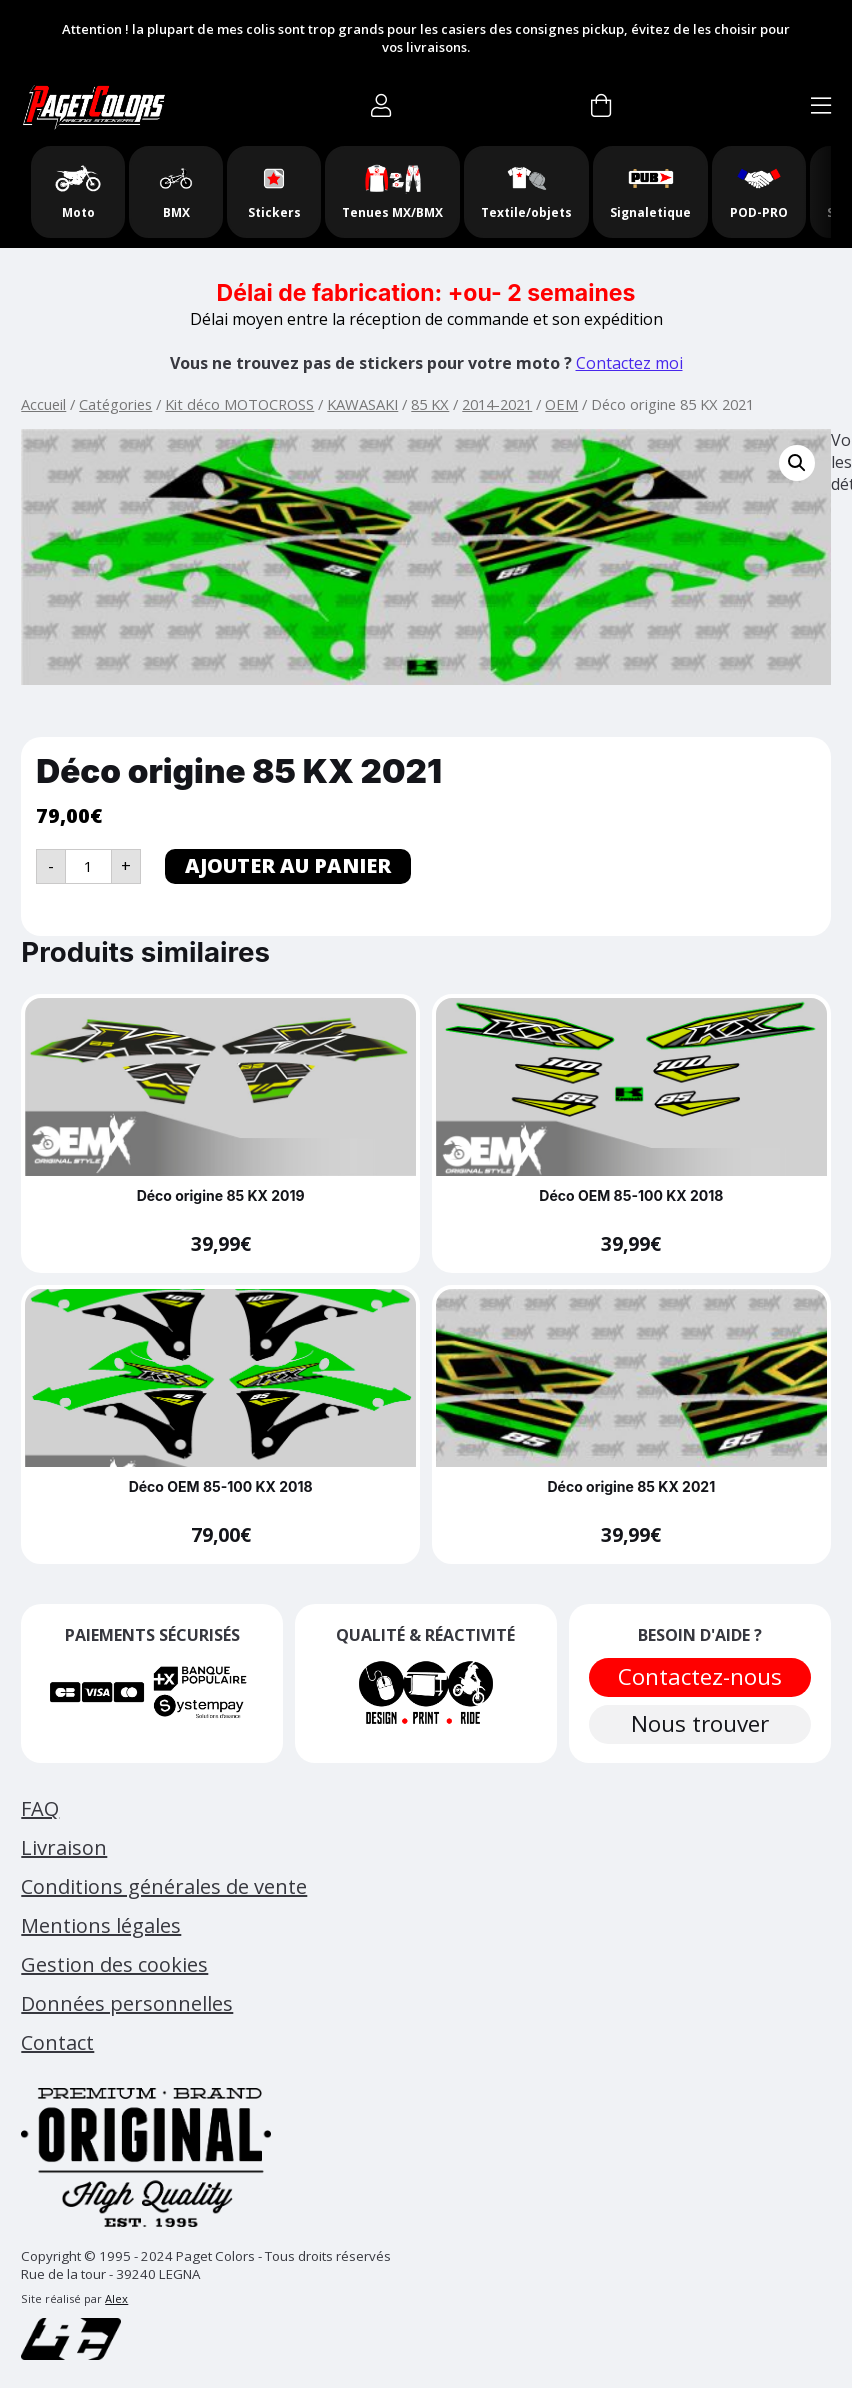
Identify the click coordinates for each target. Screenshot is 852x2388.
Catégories (115, 404)
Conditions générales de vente (164, 1886)
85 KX (430, 404)
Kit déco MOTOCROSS (239, 404)
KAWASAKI (362, 404)
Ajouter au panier (288, 865)
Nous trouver (700, 1723)
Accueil (43, 404)
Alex (116, 2298)
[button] (797, 463)
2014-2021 (497, 404)
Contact (57, 2042)
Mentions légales (101, 1925)
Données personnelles (127, 2003)
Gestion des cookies (114, 1964)
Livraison (64, 1847)
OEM (561, 404)
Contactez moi (629, 363)
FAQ (40, 1808)
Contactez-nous (700, 1676)
